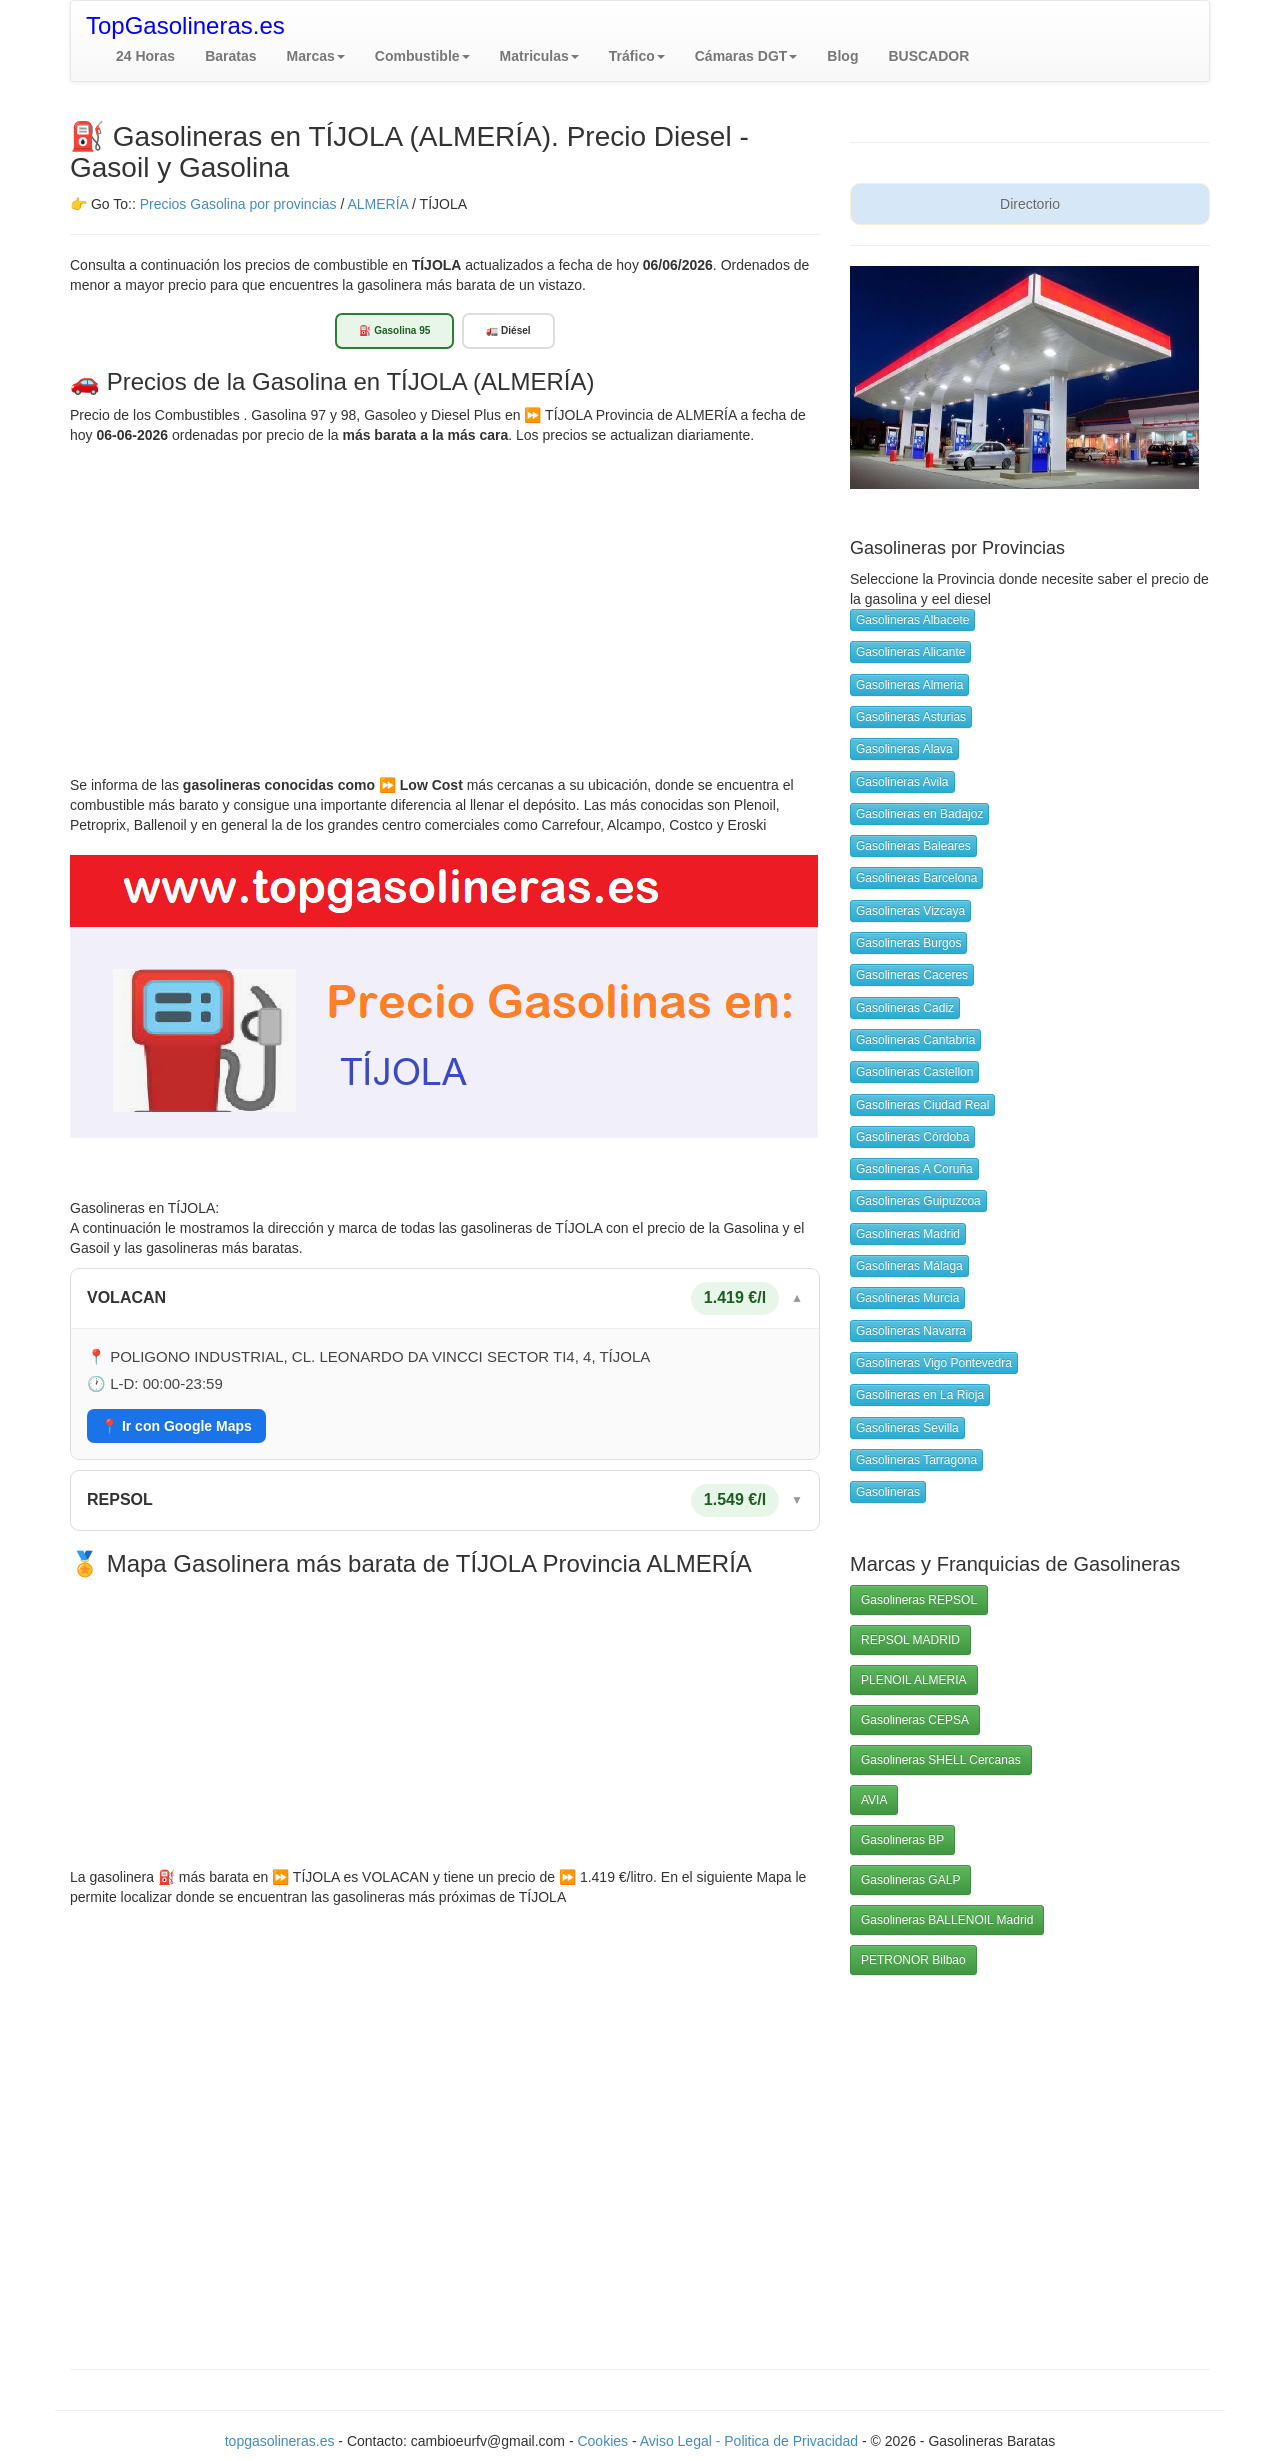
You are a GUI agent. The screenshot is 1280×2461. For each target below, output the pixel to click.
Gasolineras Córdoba (912, 1137)
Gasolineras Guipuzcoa (918, 1201)
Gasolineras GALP (910, 1880)
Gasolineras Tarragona (916, 1460)
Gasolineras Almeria (909, 685)
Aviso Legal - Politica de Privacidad (751, 2441)
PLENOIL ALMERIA (914, 1680)
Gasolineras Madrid (908, 1234)
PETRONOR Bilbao (913, 1960)
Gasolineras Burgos (908, 943)
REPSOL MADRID (910, 1640)
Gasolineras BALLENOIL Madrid (947, 1920)
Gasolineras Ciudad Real (922, 1105)
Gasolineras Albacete (912, 620)
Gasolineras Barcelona (916, 878)
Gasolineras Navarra (911, 1331)
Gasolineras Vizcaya (910, 911)
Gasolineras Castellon (914, 1072)
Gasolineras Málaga (909, 1266)
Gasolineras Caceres (912, 975)
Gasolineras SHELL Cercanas (941, 1760)
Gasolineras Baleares (913, 846)
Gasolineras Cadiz (905, 1008)
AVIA (874, 1800)
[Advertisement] (445, 595)
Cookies (604, 2441)
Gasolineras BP (902, 1840)
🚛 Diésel (508, 330)
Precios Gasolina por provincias (238, 204)
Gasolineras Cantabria (915, 1040)
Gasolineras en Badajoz (919, 814)
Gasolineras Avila (902, 782)
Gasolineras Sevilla (907, 1428)
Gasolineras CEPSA (915, 1720)
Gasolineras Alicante (910, 652)
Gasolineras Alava (904, 749)
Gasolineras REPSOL (919, 1600)
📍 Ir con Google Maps (176, 1426)
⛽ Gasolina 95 (394, 330)
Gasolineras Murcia (907, 1298)
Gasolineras (888, 1492)
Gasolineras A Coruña (914, 1169)
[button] (316, 56)
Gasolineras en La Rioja (920, 1395)
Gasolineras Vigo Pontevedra (934, 1363)
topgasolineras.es (280, 2441)
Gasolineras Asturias (911, 717)
